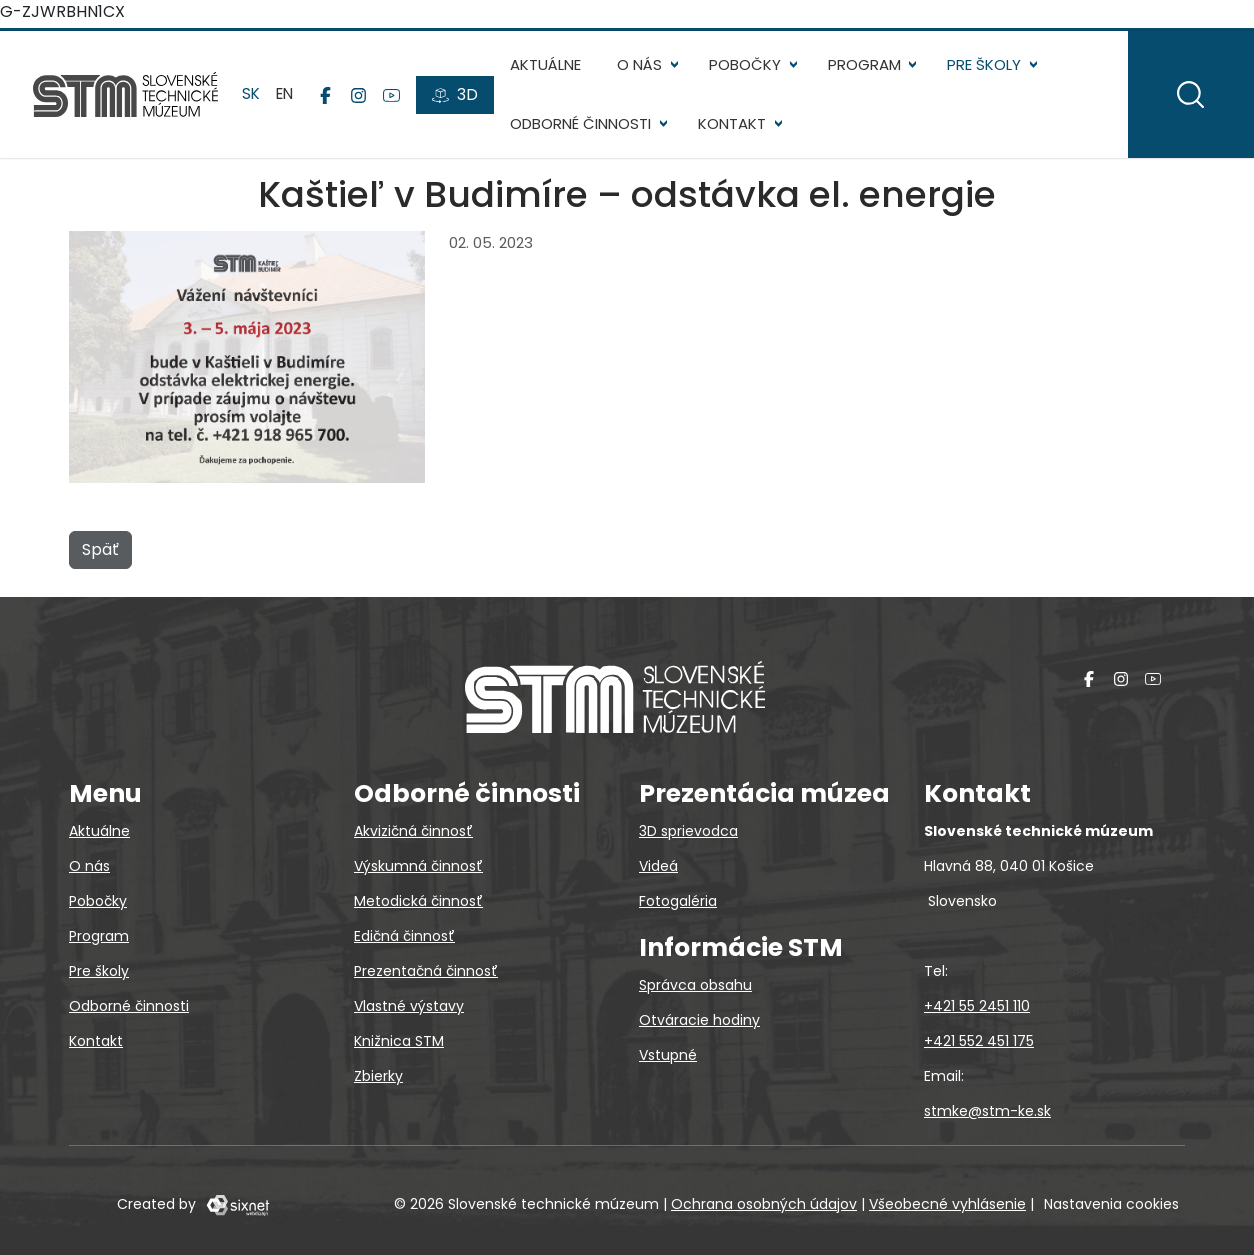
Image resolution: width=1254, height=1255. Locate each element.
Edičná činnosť (404, 936)
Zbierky (378, 1076)
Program (867, 64)
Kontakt (735, 123)
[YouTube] (394, 95)
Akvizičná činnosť (413, 831)
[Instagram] (361, 95)
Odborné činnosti (583, 123)
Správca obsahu (695, 985)
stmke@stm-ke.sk (987, 1111)
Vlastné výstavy (409, 1006)
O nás (642, 64)
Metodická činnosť (418, 901)
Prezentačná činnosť (426, 971)
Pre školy (987, 64)
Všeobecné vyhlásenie (947, 1204)
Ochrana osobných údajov (764, 1204)
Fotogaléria (678, 901)
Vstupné (668, 1055)
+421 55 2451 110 (977, 1006)
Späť (100, 553)
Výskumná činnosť (418, 866)
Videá (658, 866)
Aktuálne (548, 64)
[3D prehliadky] (458, 95)
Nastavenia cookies (1111, 1204)
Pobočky (748, 64)
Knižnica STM (399, 1041)
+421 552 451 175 (979, 1041)
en (287, 93)
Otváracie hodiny (699, 1020)
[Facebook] (328, 95)
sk (254, 93)
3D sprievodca (688, 831)
